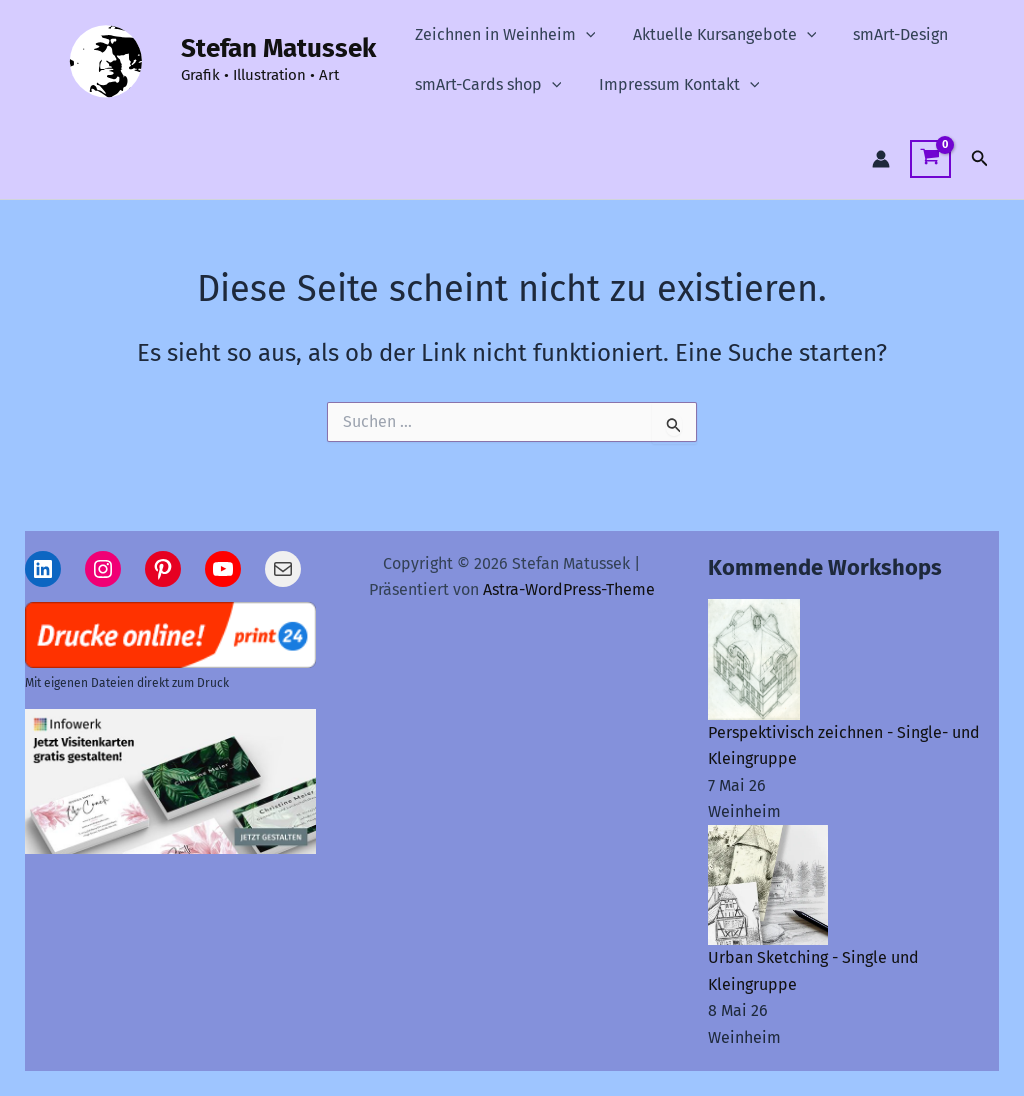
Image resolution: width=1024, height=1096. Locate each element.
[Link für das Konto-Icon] (881, 159)
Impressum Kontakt (671, 85)
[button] (583, 35)
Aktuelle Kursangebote (717, 35)
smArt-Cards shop (485, 85)
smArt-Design (887, 34)
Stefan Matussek (278, 48)
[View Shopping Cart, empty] (930, 159)
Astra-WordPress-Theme (569, 589)
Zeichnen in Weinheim (502, 35)
